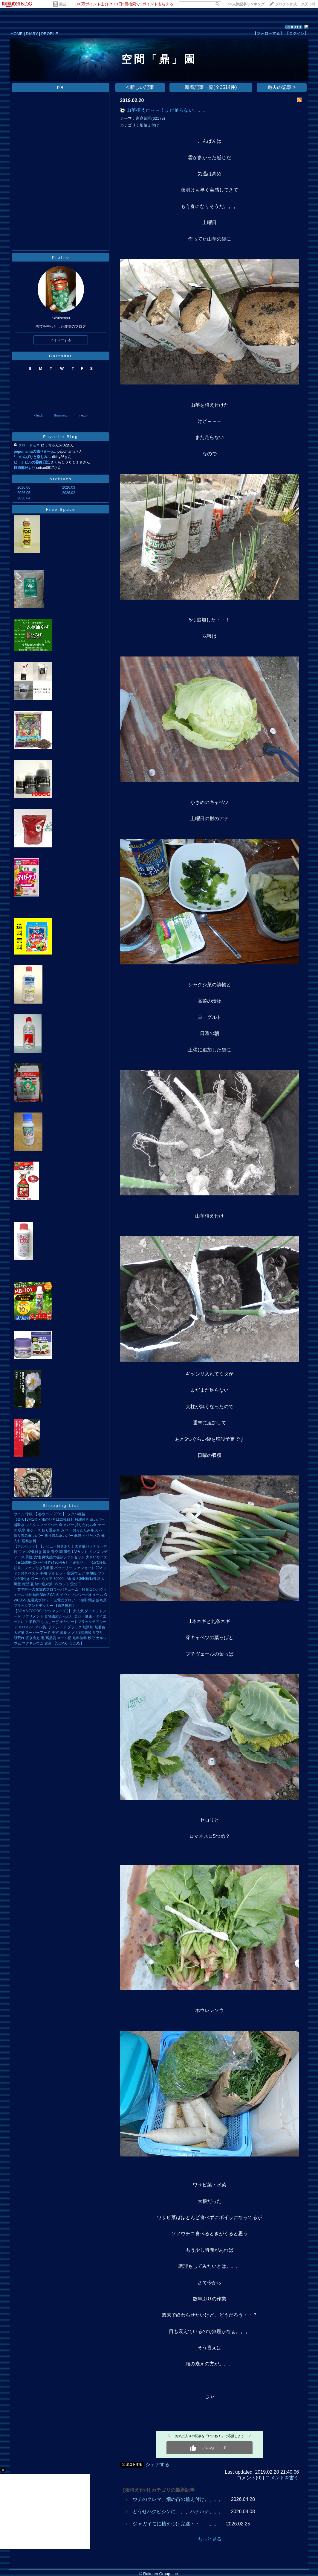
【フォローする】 (268, 33)
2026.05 (23, 493)
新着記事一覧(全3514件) (211, 87)
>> (246, 4)
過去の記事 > (281, 87)
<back (38, 415)
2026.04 (23, 498)
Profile (61, 257)
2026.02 (68, 493)
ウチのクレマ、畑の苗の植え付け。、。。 (178, 2499)
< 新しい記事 (140, 87)
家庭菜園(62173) (150, 118)
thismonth (61, 415)
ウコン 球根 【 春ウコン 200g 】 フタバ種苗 (49, 1514)
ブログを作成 (286, 4)
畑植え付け (149, 125)
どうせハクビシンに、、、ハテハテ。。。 (178, 2511)
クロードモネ (29, 445)
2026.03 (68, 487)
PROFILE (49, 33)
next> (84, 415)
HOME (17, 33)
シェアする (157, 2464)
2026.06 (23, 487)
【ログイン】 (296, 33)
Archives (60, 479)
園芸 (62, 4)
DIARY (32, 33)
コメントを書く (282, 2477)
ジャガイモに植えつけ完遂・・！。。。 (176, 2523)
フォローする (60, 340)
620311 (293, 27)
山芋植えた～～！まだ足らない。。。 (167, 110)
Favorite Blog (60, 436)
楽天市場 (308, 4)
